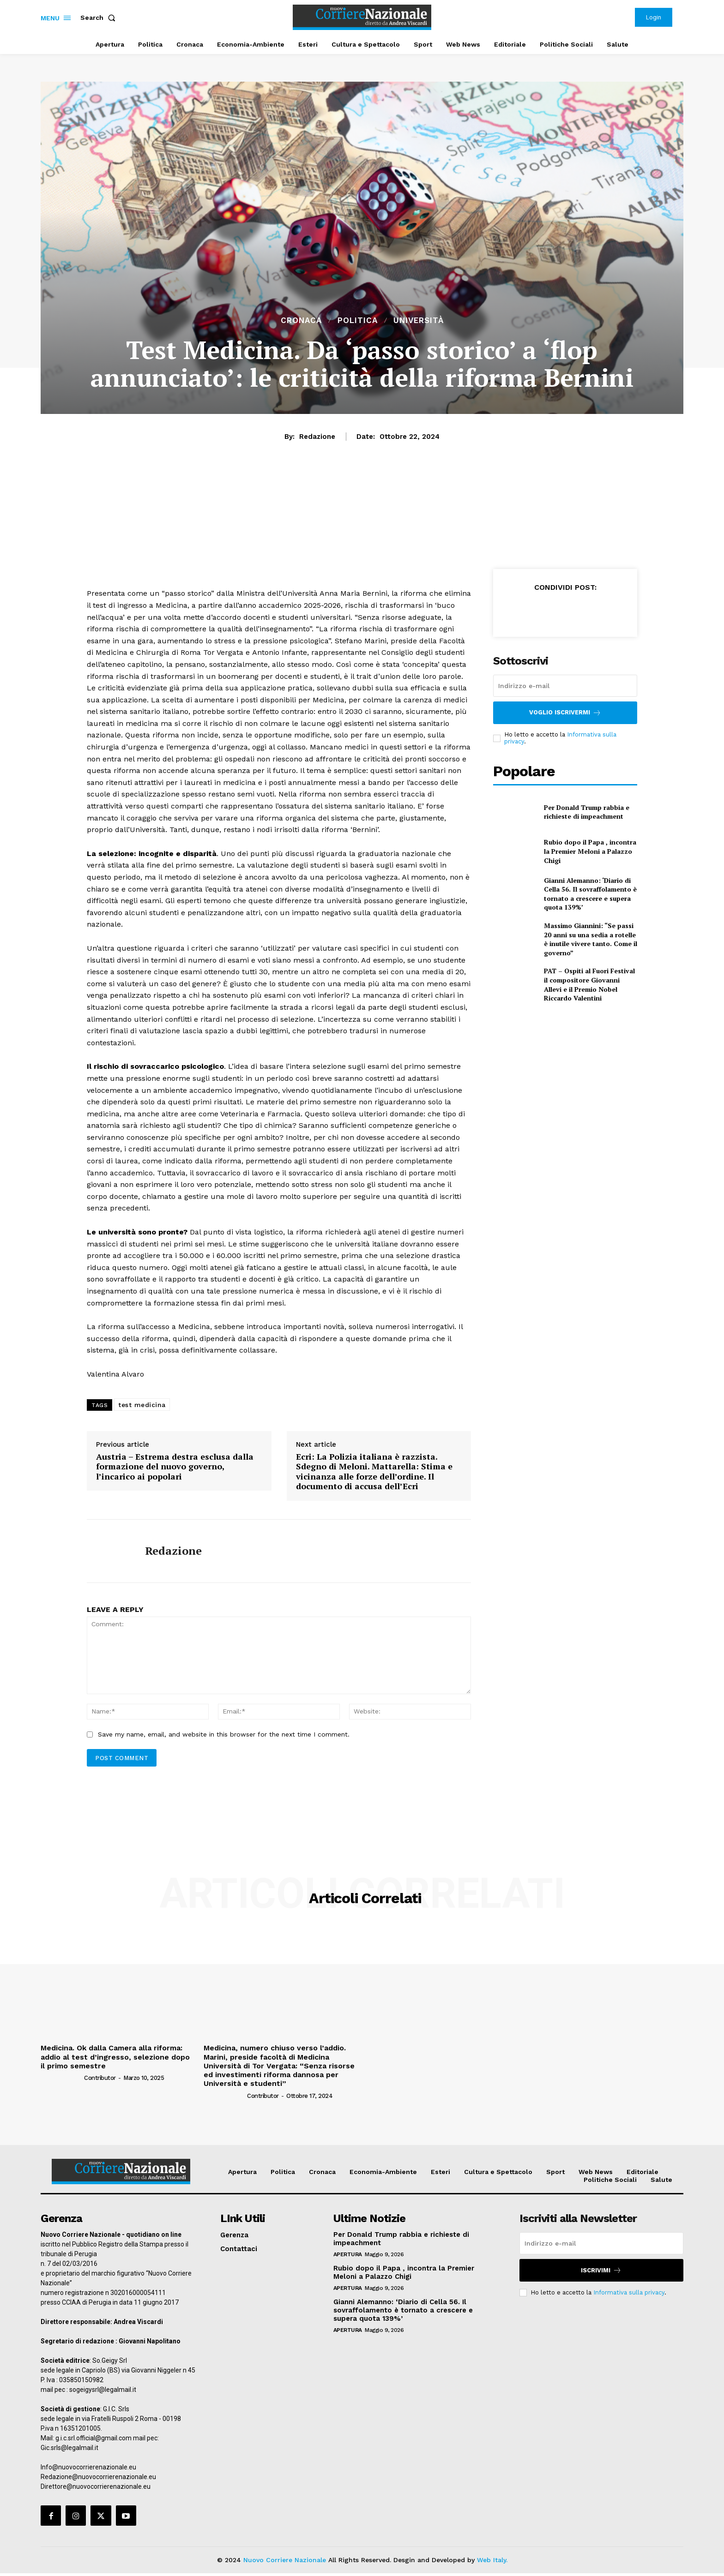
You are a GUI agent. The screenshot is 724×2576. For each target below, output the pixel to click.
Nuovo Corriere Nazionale (284, 2560)
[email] (565, 686)
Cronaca (301, 320)
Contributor (100, 2077)
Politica (358, 320)
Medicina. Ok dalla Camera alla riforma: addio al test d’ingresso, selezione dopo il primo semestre (115, 2056)
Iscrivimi (601, 2270)
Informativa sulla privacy (628, 2292)
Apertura (347, 2254)
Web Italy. (492, 2560)
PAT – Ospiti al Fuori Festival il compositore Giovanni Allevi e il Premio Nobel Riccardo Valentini (589, 984)
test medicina (142, 1404)
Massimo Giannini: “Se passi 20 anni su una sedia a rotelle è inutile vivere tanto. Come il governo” (590, 939)
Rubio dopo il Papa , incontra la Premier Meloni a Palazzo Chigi (590, 851)
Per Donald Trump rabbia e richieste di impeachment (586, 812)
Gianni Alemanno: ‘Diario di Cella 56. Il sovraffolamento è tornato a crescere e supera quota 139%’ (590, 894)
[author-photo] (62, 2077)
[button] (99, 17)
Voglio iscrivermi (565, 712)
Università (418, 320)
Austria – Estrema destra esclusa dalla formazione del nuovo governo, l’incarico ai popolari (174, 1467)
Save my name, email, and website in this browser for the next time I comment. (224, 1734)
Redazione (317, 436)
